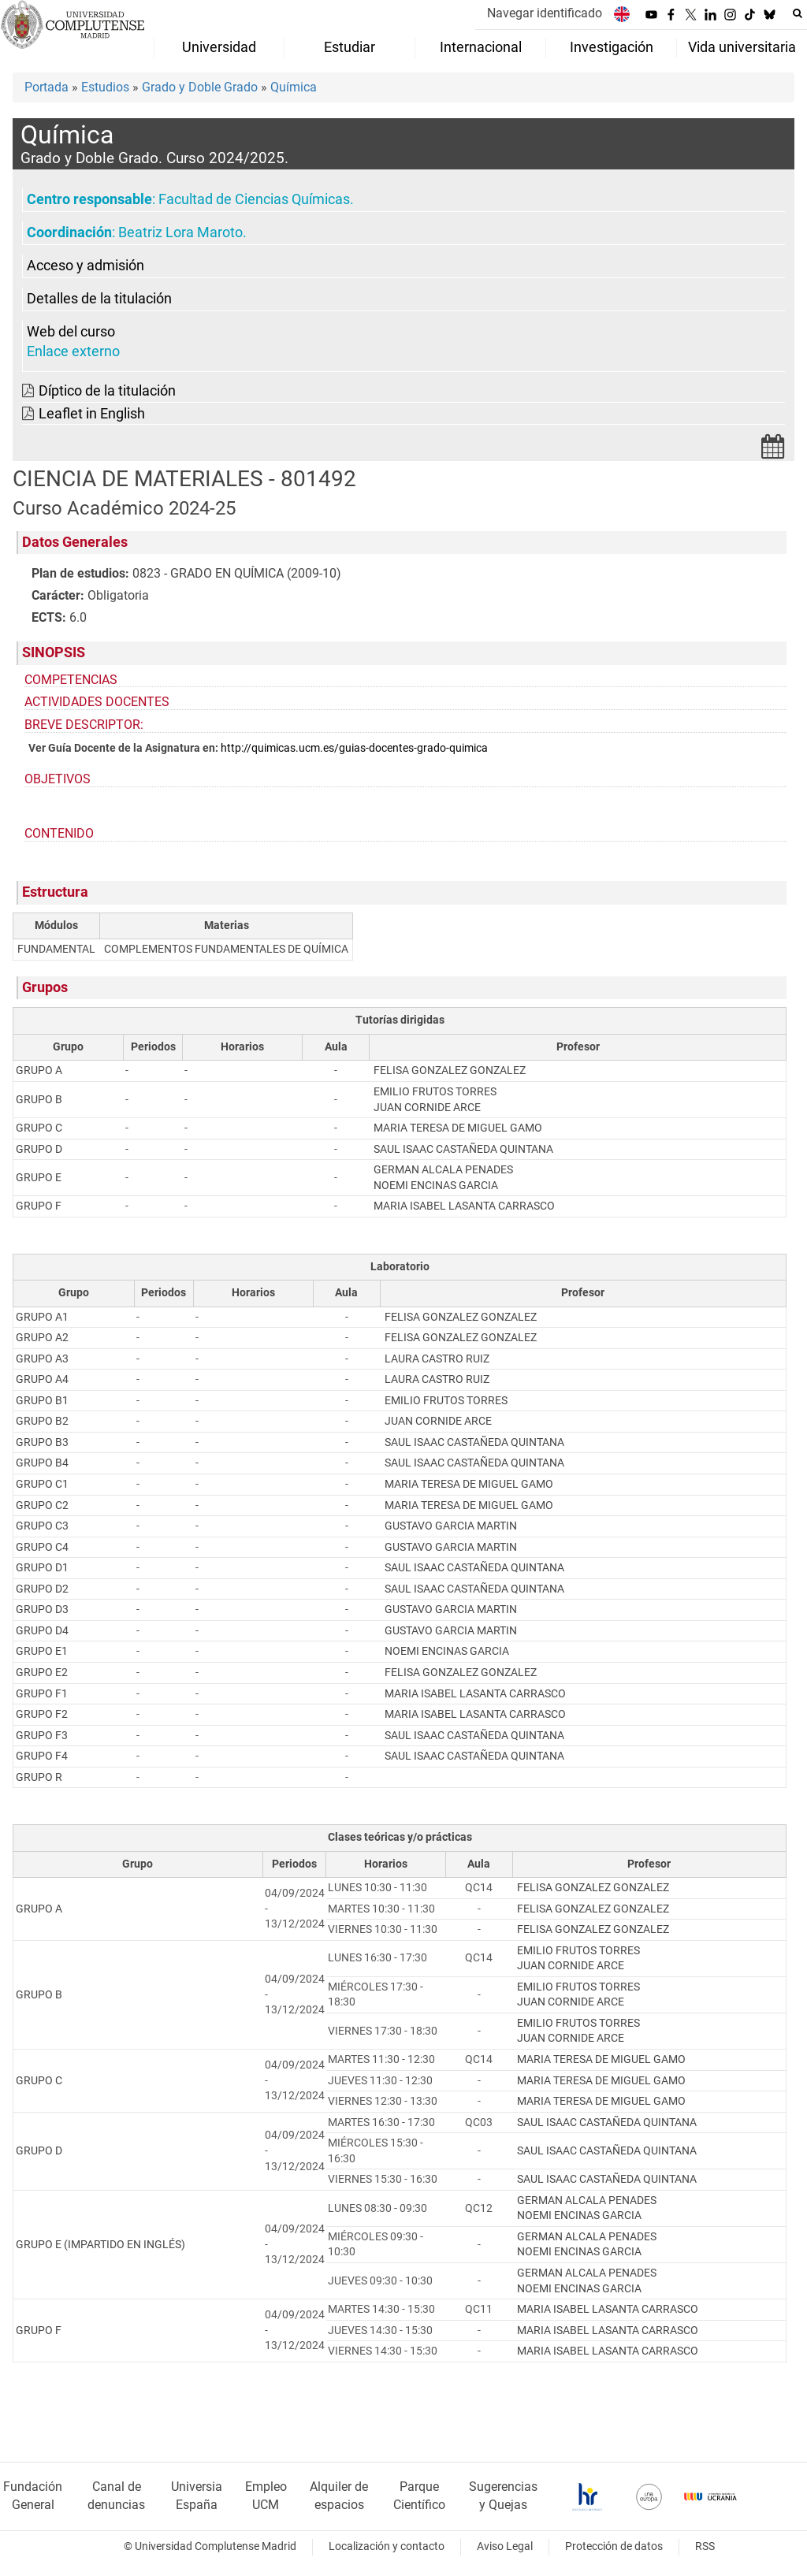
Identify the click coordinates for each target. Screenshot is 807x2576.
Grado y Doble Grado (200, 87)
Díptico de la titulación (107, 391)
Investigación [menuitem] (611, 47)
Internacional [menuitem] (481, 47)
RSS (705, 2546)
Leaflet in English (92, 414)
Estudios (105, 87)
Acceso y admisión (85, 265)
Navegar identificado (544, 13)
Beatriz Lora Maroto (180, 232)
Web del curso (71, 332)
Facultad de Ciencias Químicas (254, 199)
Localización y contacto (386, 2546)
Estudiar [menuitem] (349, 47)
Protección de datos (614, 2546)
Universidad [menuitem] (219, 47)
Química (293, 87)
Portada (46, 87)
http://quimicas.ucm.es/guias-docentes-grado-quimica (354, 748)
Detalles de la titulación (99, 299)
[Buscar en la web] (797, 13)
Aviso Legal (505, 2546)
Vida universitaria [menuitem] (742, 47)
